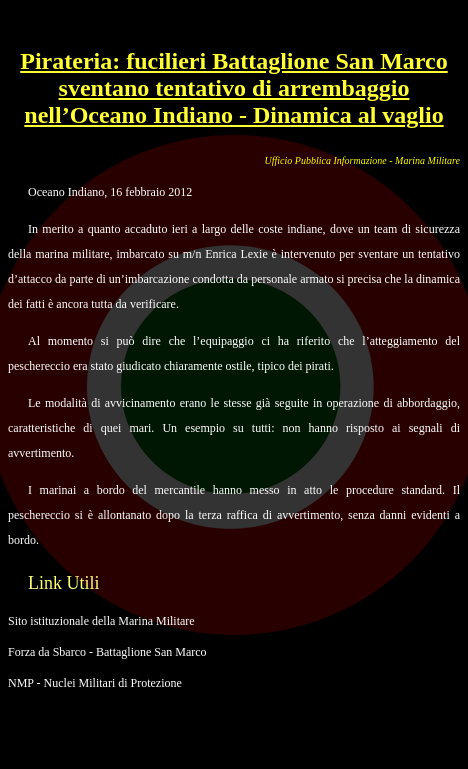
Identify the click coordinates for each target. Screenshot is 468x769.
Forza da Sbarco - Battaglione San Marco (107, 652)
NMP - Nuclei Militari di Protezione (95, 683)
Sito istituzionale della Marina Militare (101, 621)
